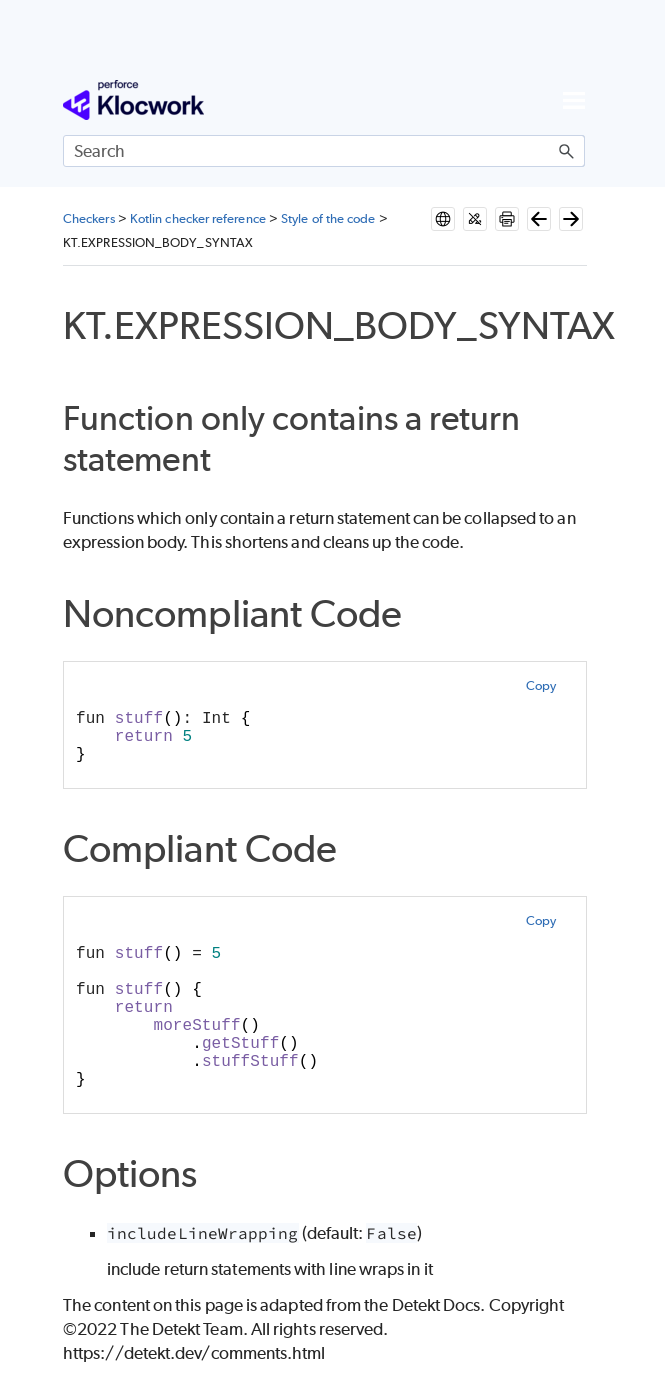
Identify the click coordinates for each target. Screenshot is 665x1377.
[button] (567, 151)
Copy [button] (541, 685)
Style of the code (328, 218)
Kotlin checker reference (198, 218)
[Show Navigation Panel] (574, 100)
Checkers (89, 218)
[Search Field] (324, 151)
